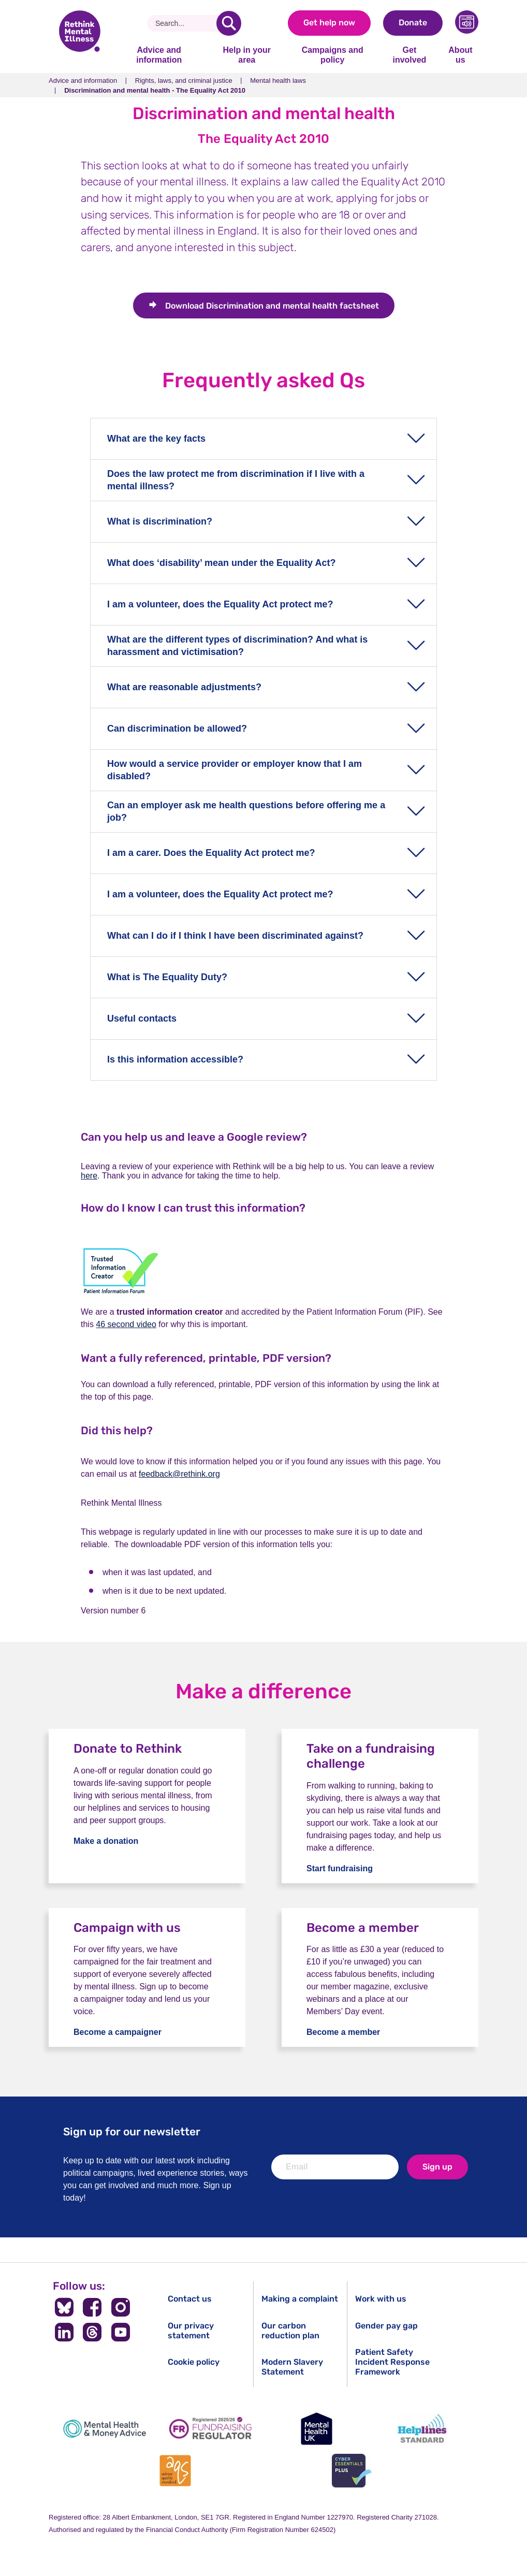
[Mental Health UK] (316, 2429)
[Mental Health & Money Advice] (104, 2429)
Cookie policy (193, 2362)
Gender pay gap (386, 2326)
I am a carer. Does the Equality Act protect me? (211, 853)
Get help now (329, 22)
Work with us (380, 2299)
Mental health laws (278, 80)
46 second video (126, 1324)
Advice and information (159, 55)
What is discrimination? (159, 521)
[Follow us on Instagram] (121, 2307)
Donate (413, 22)
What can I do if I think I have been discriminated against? (235, 935)
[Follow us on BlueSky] (64, 2307)
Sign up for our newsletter (131, 2131)
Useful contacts (142, 1018)
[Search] (185, 23)
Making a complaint (299, 2299)
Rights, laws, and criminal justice (183, 80)
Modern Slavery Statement (292, 2367)
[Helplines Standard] (422, 2429)
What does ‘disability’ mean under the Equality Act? (221, 563)
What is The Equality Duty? (167, 977)
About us (460, 55)
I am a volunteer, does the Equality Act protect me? (220, 604)
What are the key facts (156, 438)
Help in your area (246, 55)
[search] (228, 23)
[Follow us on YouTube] (121, 2332)
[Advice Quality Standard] (175, 2470)
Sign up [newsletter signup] (437, 2167)
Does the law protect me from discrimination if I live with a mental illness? (235, 480)
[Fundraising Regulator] (210, 2429)
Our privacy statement (191, 2330)
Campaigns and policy (332, 55)
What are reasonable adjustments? (184, 687)
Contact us (190, 2299)
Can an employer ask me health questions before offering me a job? (246, 811)
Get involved (409, 55)
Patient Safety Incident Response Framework (392, 2362)
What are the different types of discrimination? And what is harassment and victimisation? (237, 645)
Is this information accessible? (175, 1059)
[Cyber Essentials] (351, 2470)
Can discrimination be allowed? (177, 728)
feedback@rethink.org (179, 1473)
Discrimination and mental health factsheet (272, 306)
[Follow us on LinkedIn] (64, 2332)
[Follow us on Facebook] (92, 2307)
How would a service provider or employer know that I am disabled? (234, 770)
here (89, 1175)
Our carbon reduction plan (290, 2330)
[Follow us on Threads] (92, 2332)
